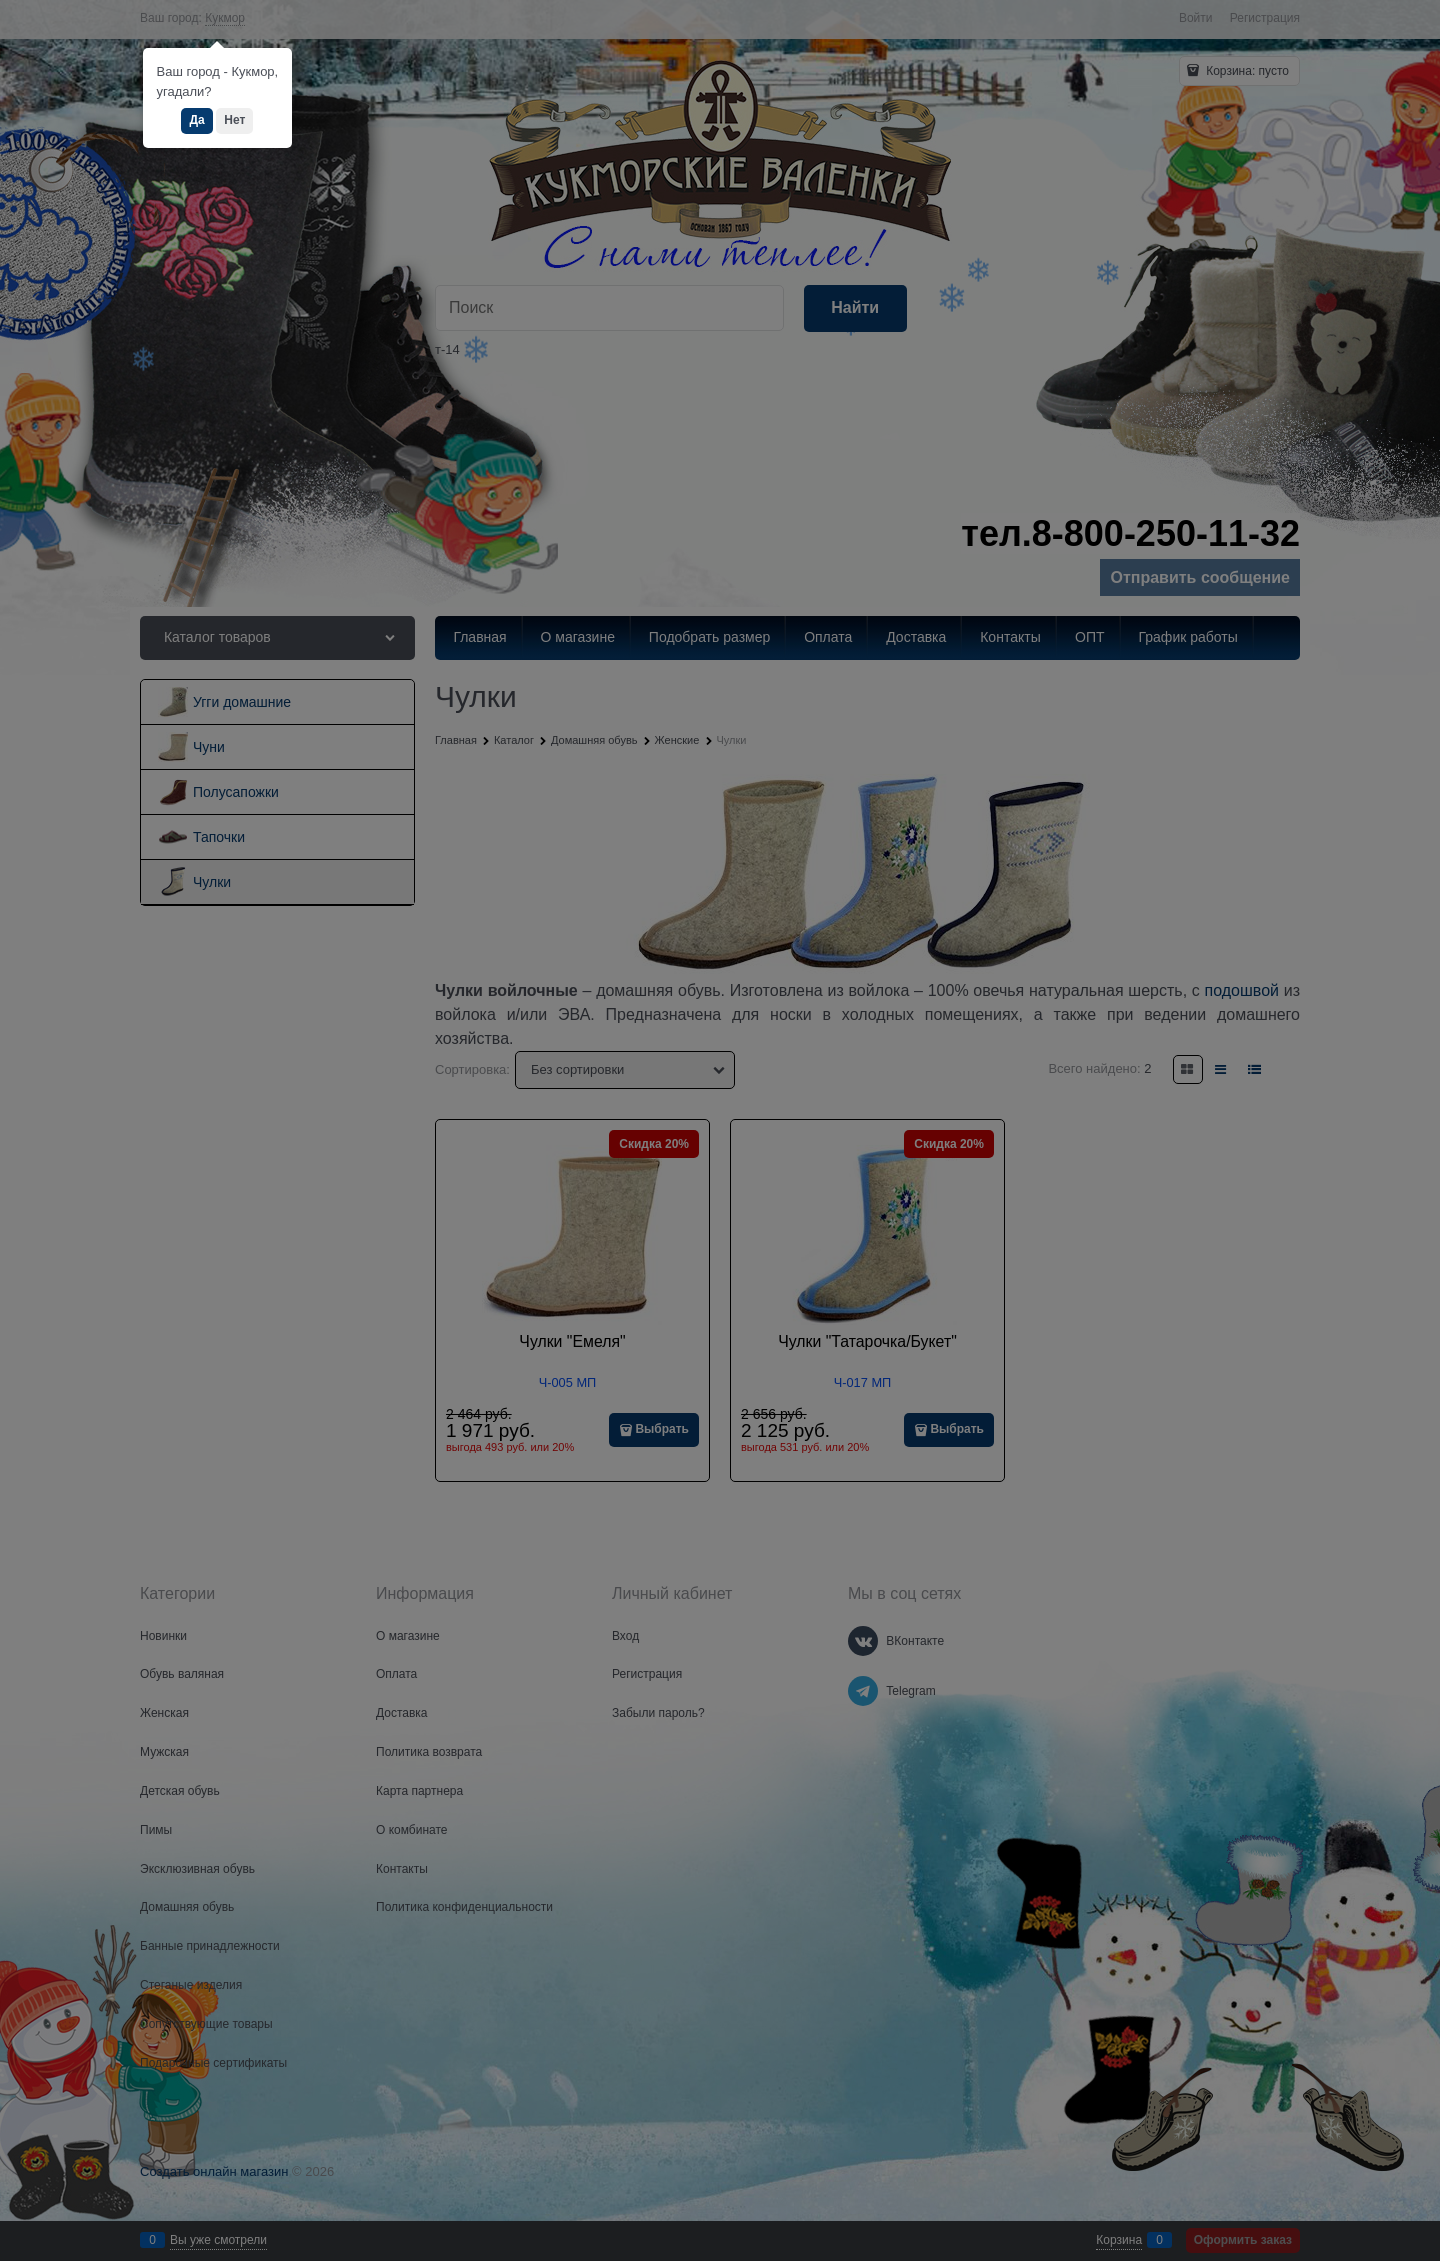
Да (196, 120)
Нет (234, 120)
